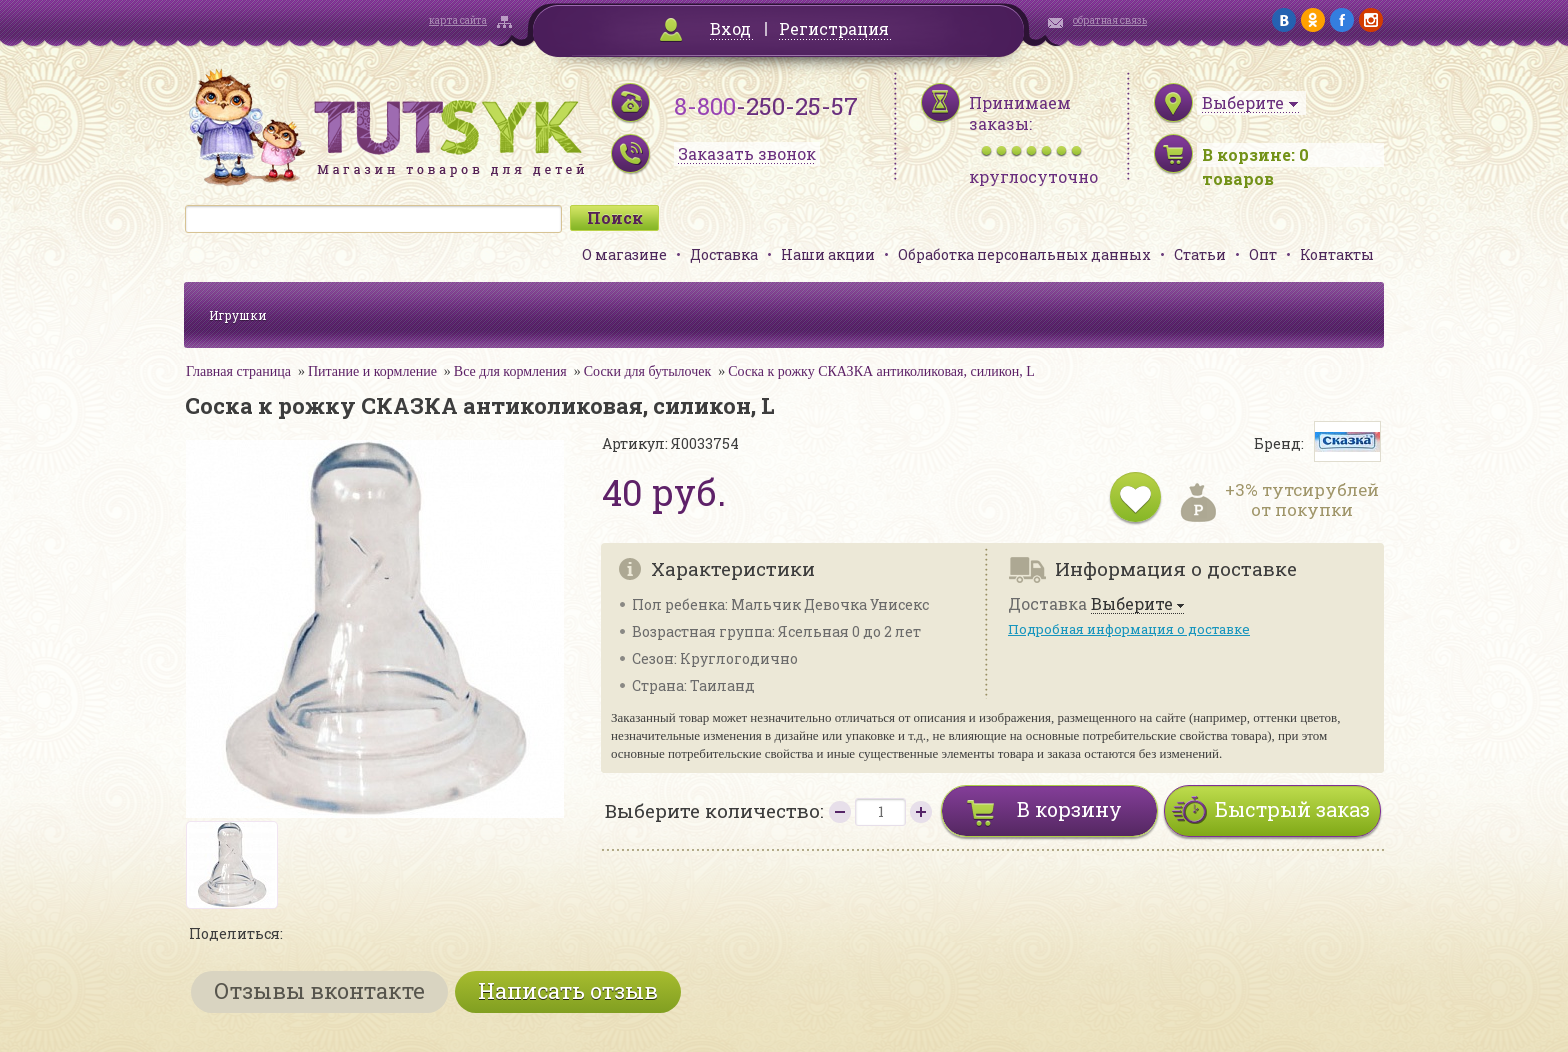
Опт (1263, 254)
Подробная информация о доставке (1129, 629)
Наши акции (828, 254)
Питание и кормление (372, 371)
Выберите (1132, 604)
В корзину (1069, 809)
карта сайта (458, 20)
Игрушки (238, 315)
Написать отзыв (568, 990)
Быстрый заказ (1292, 809)
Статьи (1200, 254)
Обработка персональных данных (1024, 254)
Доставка (724, 254)
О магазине (624, 254)
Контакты (1337, 254)
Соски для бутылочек (648, 371)
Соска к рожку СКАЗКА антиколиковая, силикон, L (881, 371)
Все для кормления (510, 371)
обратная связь (1110, 20)
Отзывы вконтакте (319, 990)
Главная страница (238, 371)
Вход (730, 28)
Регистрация (834, 28)
